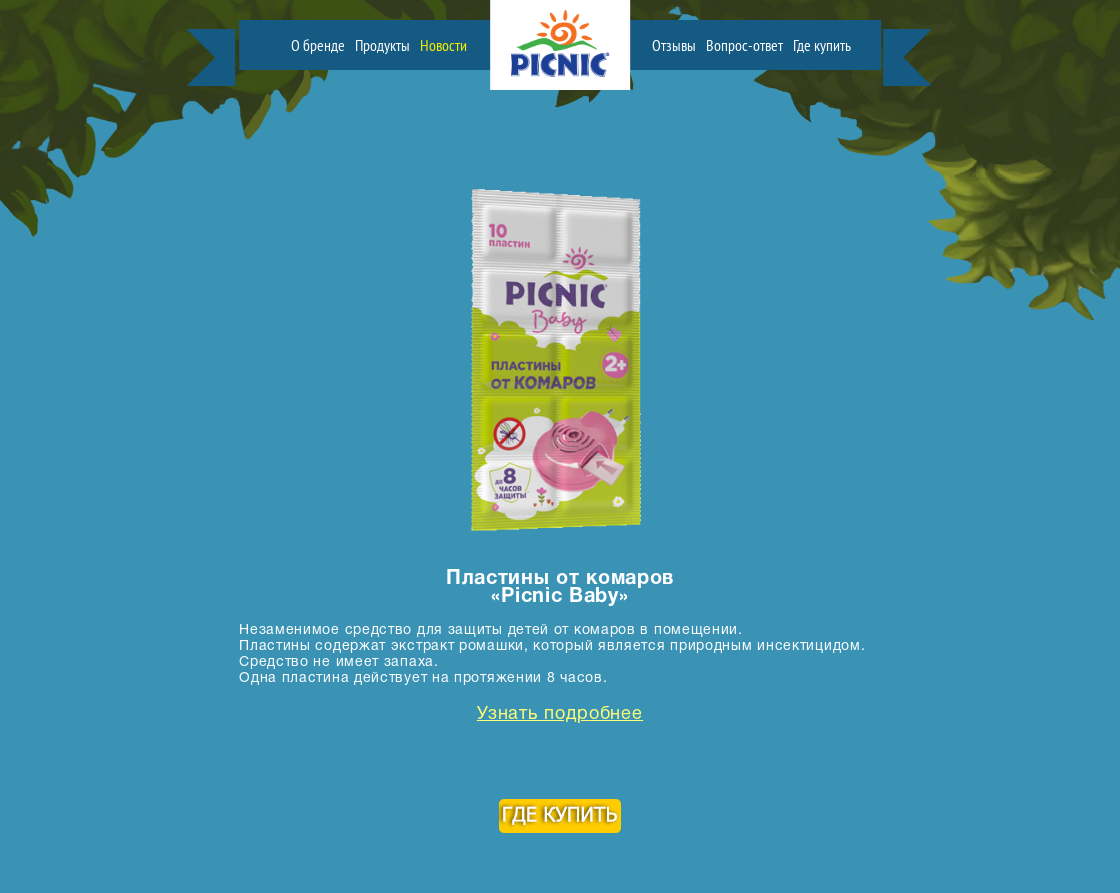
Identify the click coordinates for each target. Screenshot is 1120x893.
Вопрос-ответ (744, 45)
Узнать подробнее (560, 715)
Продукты (382, 45)
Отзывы (674, 45)
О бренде (318, 45)
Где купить (822, 45)
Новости (443, 45)
